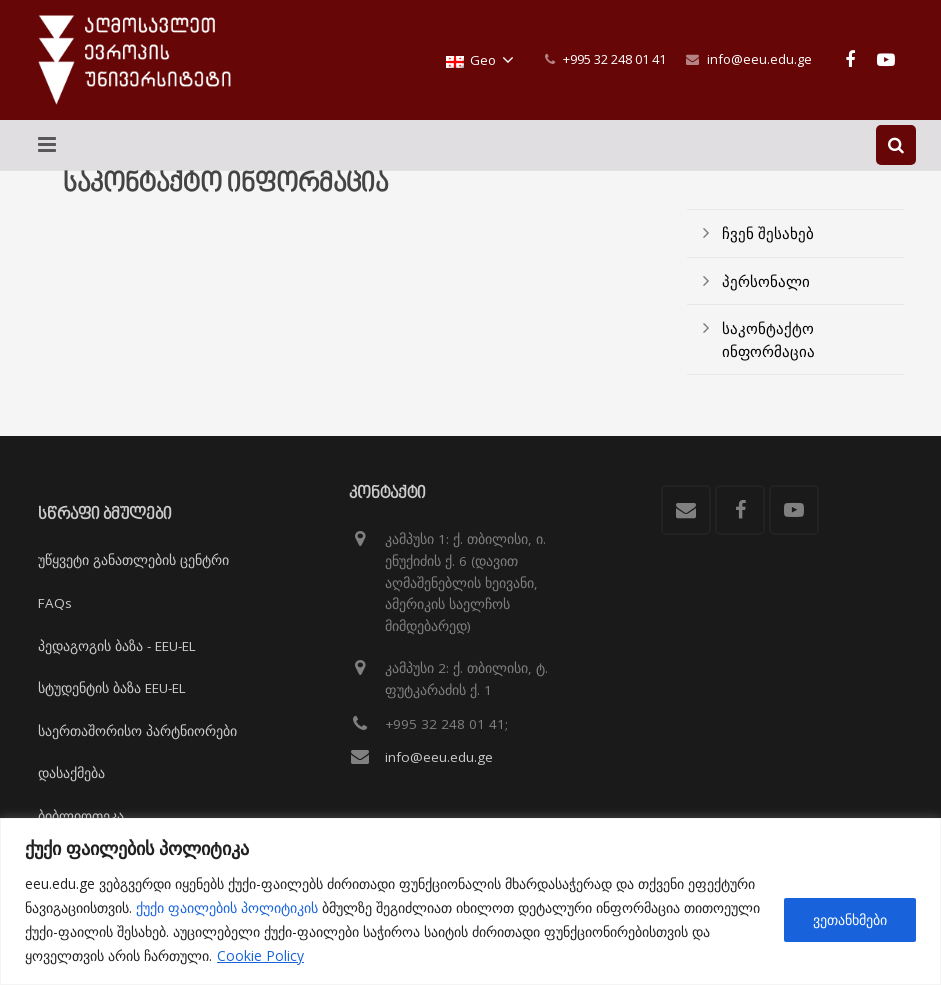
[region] (470, 901)
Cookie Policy (260, 955)
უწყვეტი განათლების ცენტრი (133, 560)
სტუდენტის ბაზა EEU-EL (112, 688)
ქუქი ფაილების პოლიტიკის (227, 907)
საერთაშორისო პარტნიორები (137, 731)
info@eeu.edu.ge (759, 59)
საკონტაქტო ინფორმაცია (768, 362)
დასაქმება (71, 773)
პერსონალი (766, 303)
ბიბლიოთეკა (81, 816)
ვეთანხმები (850, 919)
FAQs (55, 603)
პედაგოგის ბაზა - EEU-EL (117, 646)
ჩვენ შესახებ (768, 256)
